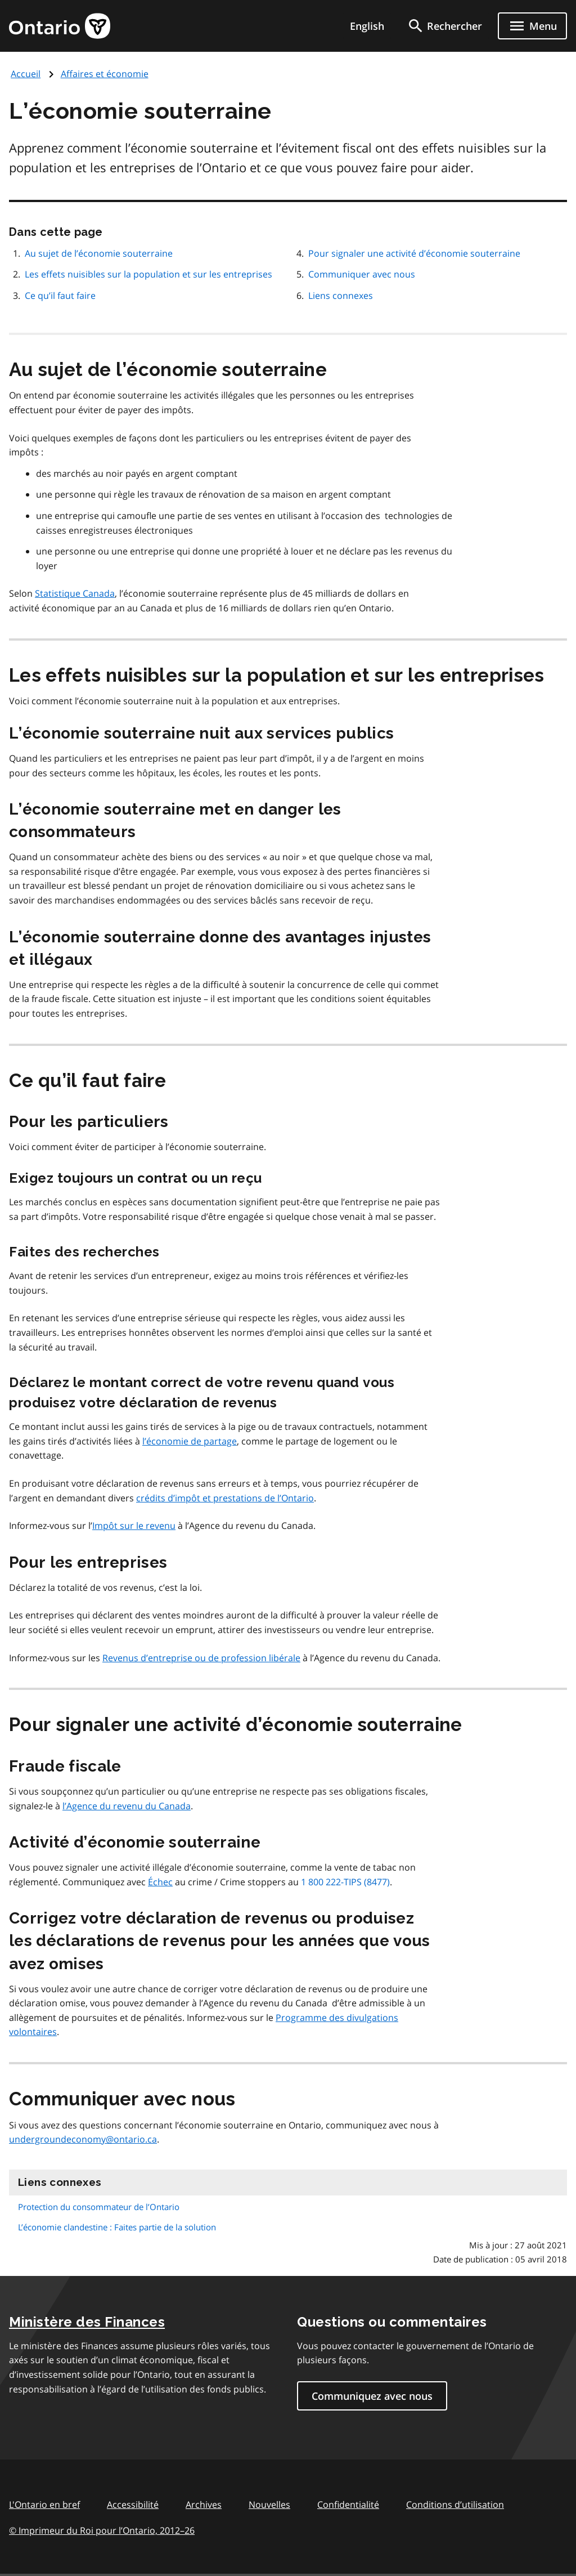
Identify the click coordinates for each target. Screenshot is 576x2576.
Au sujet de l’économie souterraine (99, 253)
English (367, 26)
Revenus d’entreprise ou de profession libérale (201, 1658)
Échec (160, 1882)
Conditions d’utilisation (455, 2504)
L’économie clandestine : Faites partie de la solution (117, 2227)
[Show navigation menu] (532, 25)
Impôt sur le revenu (134, 1525)
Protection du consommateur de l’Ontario (98, 2206)
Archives (204, 2504)
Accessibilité (133, 2504)
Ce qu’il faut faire (60, 295)
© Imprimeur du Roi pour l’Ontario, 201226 (102, 2530)
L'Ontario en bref (44, 2504)
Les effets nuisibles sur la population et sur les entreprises (148, 274)
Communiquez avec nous (372, 2396)
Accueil (25, 74)
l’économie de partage (189, 1441)
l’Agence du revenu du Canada (126, 1806)
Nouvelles (269, 2504)
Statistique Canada (75, 593)
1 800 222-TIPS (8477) (345, 1882)
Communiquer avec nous (361, 274)
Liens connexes (340, 295)
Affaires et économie (104, 74)
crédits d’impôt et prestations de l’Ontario (225, 1498)
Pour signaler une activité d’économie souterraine (414, 253)
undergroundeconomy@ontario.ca (83, 2139)
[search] (444, 25)
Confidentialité (348, 2504)
